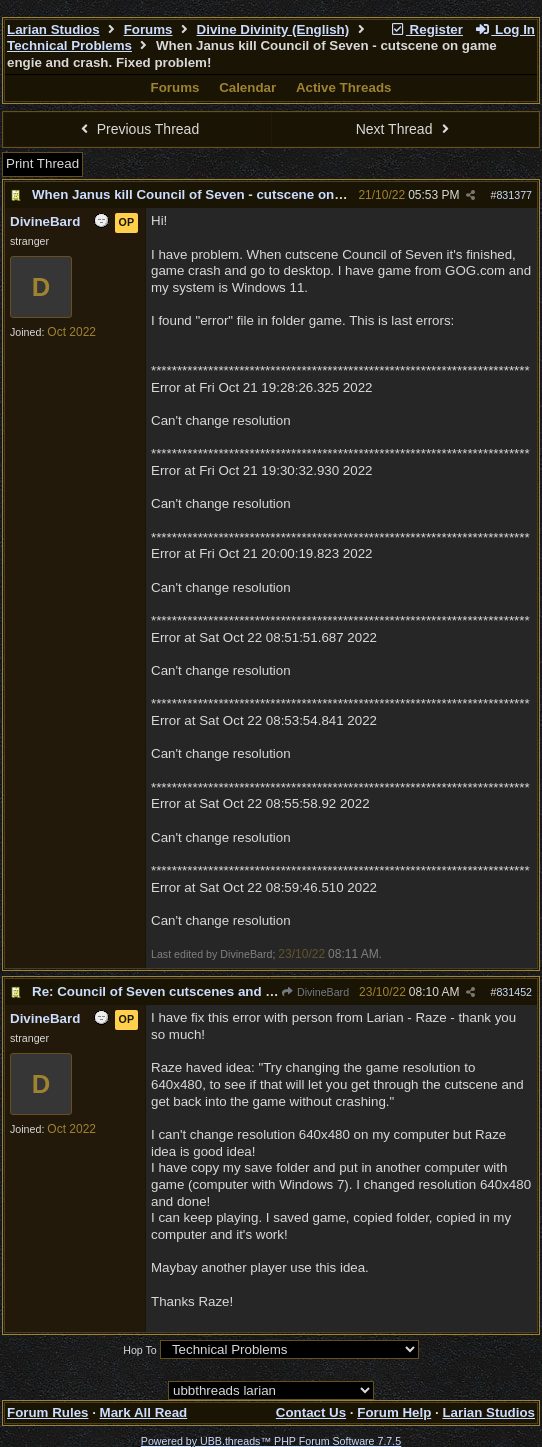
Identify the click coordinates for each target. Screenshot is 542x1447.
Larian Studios (53, 29)
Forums (148, 29)
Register (426, 29)
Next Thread (405, 129)
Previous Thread (137, 129)
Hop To (140, 1350)
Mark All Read (144, 1412)
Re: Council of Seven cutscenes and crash (166, 991)
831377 (514, 195)
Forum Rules (47, 1412)
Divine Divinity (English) (273, 29)
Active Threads (344, 87)
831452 (514, 992)
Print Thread (42, 163)
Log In (505, 29)
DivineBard (315, 992)
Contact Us (311, 1412)
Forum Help (394, 1412)
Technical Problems (69, 45)
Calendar (247, 87)
